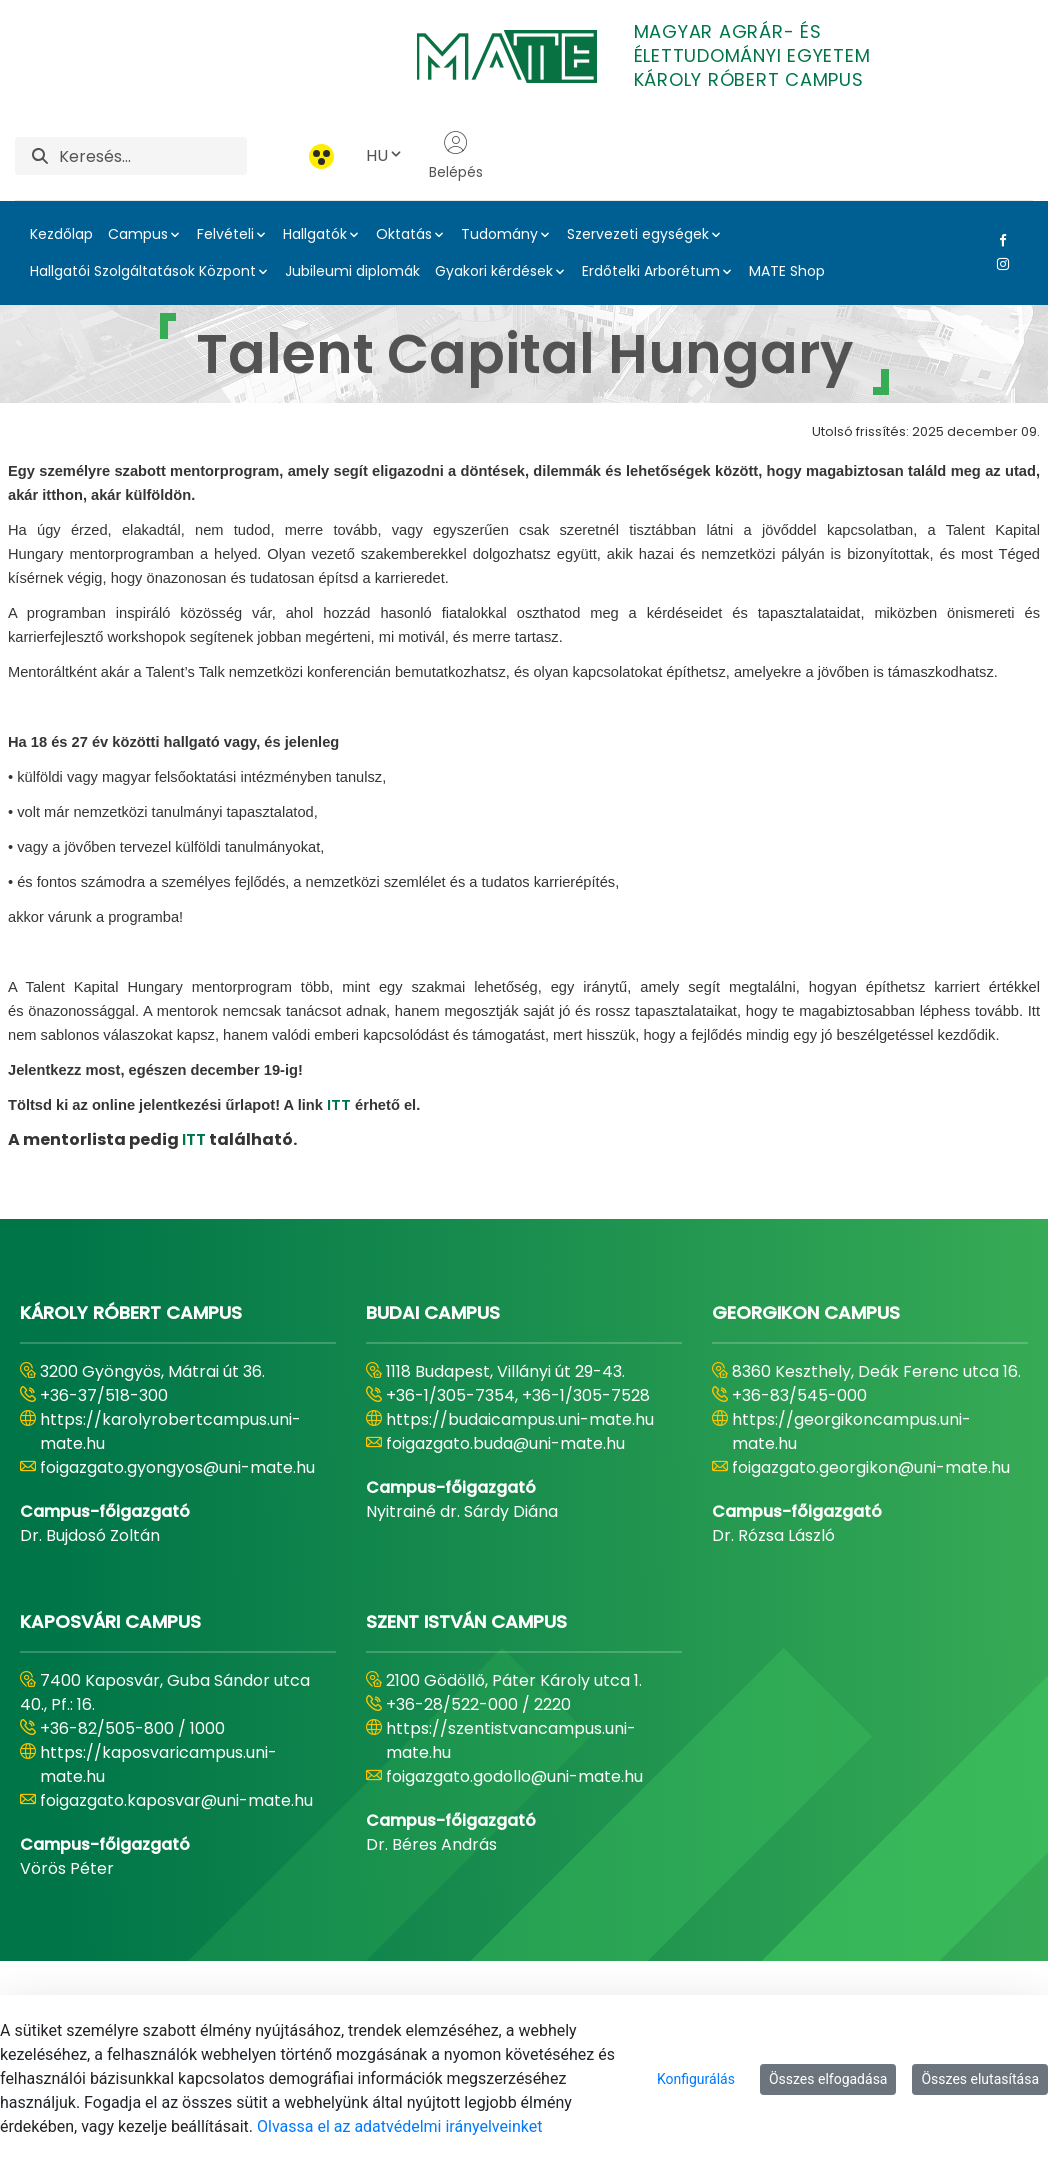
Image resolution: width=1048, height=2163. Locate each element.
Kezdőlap (61, 234)
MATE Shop (787, 271)
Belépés (456, 156)
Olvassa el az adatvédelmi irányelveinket (399, 2126)
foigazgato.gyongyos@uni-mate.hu (177, 1467)
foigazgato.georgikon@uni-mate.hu (871, 1467)
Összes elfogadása (828, 2079)
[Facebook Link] (999, 240)
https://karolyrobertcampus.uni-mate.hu (170, 1431)
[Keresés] (153, 156)
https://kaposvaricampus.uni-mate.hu (158, 1764)
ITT (339, 1105)
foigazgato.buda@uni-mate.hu (505, 1443)
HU (385, 155)
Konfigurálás (696, 2079)
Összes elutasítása (980, 2079)
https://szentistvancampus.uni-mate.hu (511, 1740)
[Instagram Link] (999, 264)
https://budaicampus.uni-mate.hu (520, 1419)
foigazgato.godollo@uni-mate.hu (514, 1776)
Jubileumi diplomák (352, 271)
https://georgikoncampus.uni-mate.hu (851, 1431)
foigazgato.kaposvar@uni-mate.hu (176, 1800)
